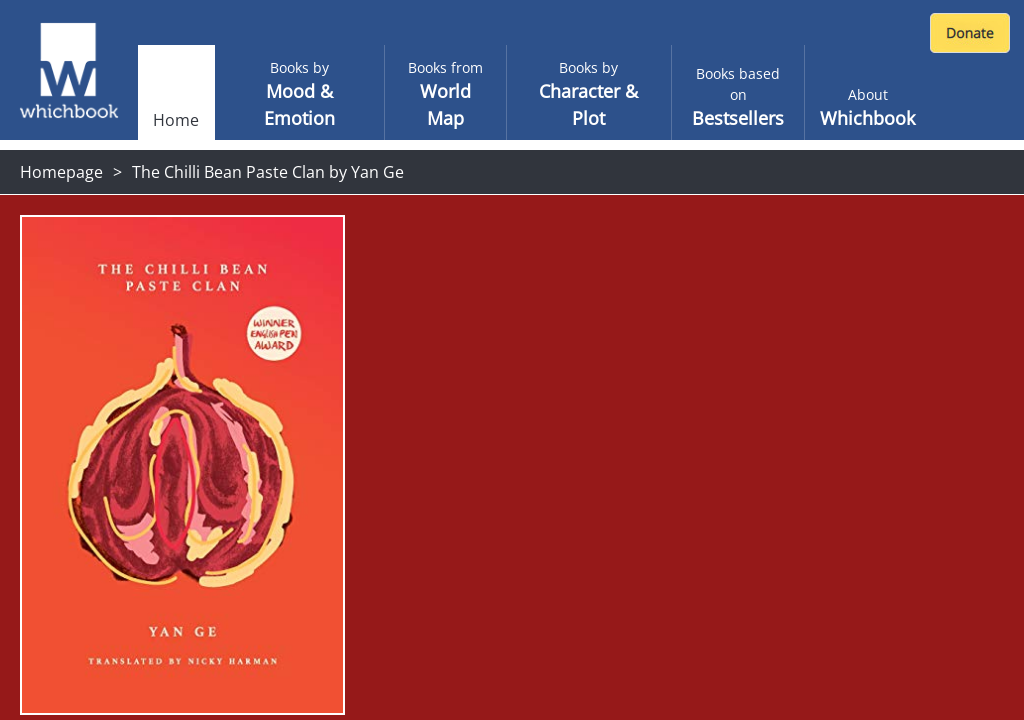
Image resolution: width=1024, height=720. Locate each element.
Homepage (61, 172)
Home (176, 120)
